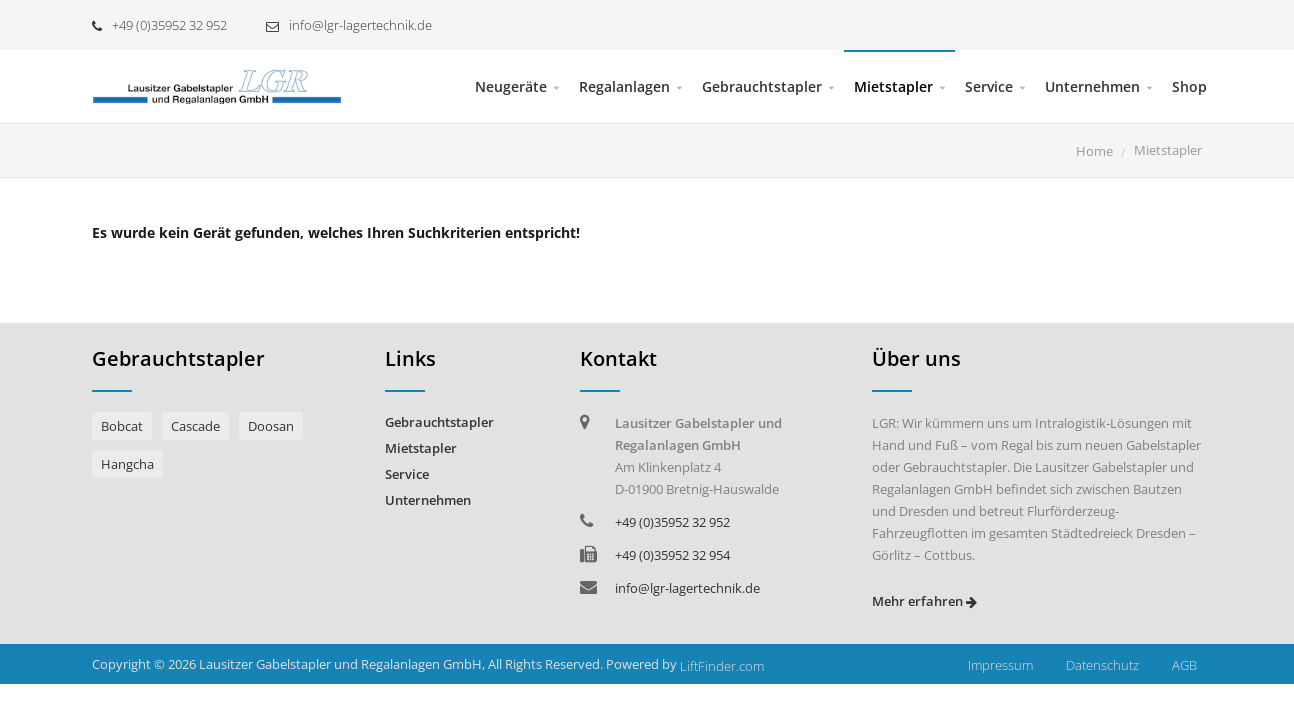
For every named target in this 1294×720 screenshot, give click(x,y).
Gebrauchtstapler (762, 86)
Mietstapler (893, 86)
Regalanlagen (624, 86)
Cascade (195, 426)
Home (1094, 151)
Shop (1189, 86)
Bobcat (122, 426)
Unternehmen (1092, 86)
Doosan (271, 426)
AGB (1184, 665)
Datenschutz (1102, 665)
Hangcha (127, 464)
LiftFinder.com (722, 666)
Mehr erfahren (924, 601)
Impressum (1000, 665)
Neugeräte (511, 86)
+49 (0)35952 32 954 (672, 555)
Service (989, 86)
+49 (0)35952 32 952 (159, 25)
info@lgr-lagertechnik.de (349, 25)
